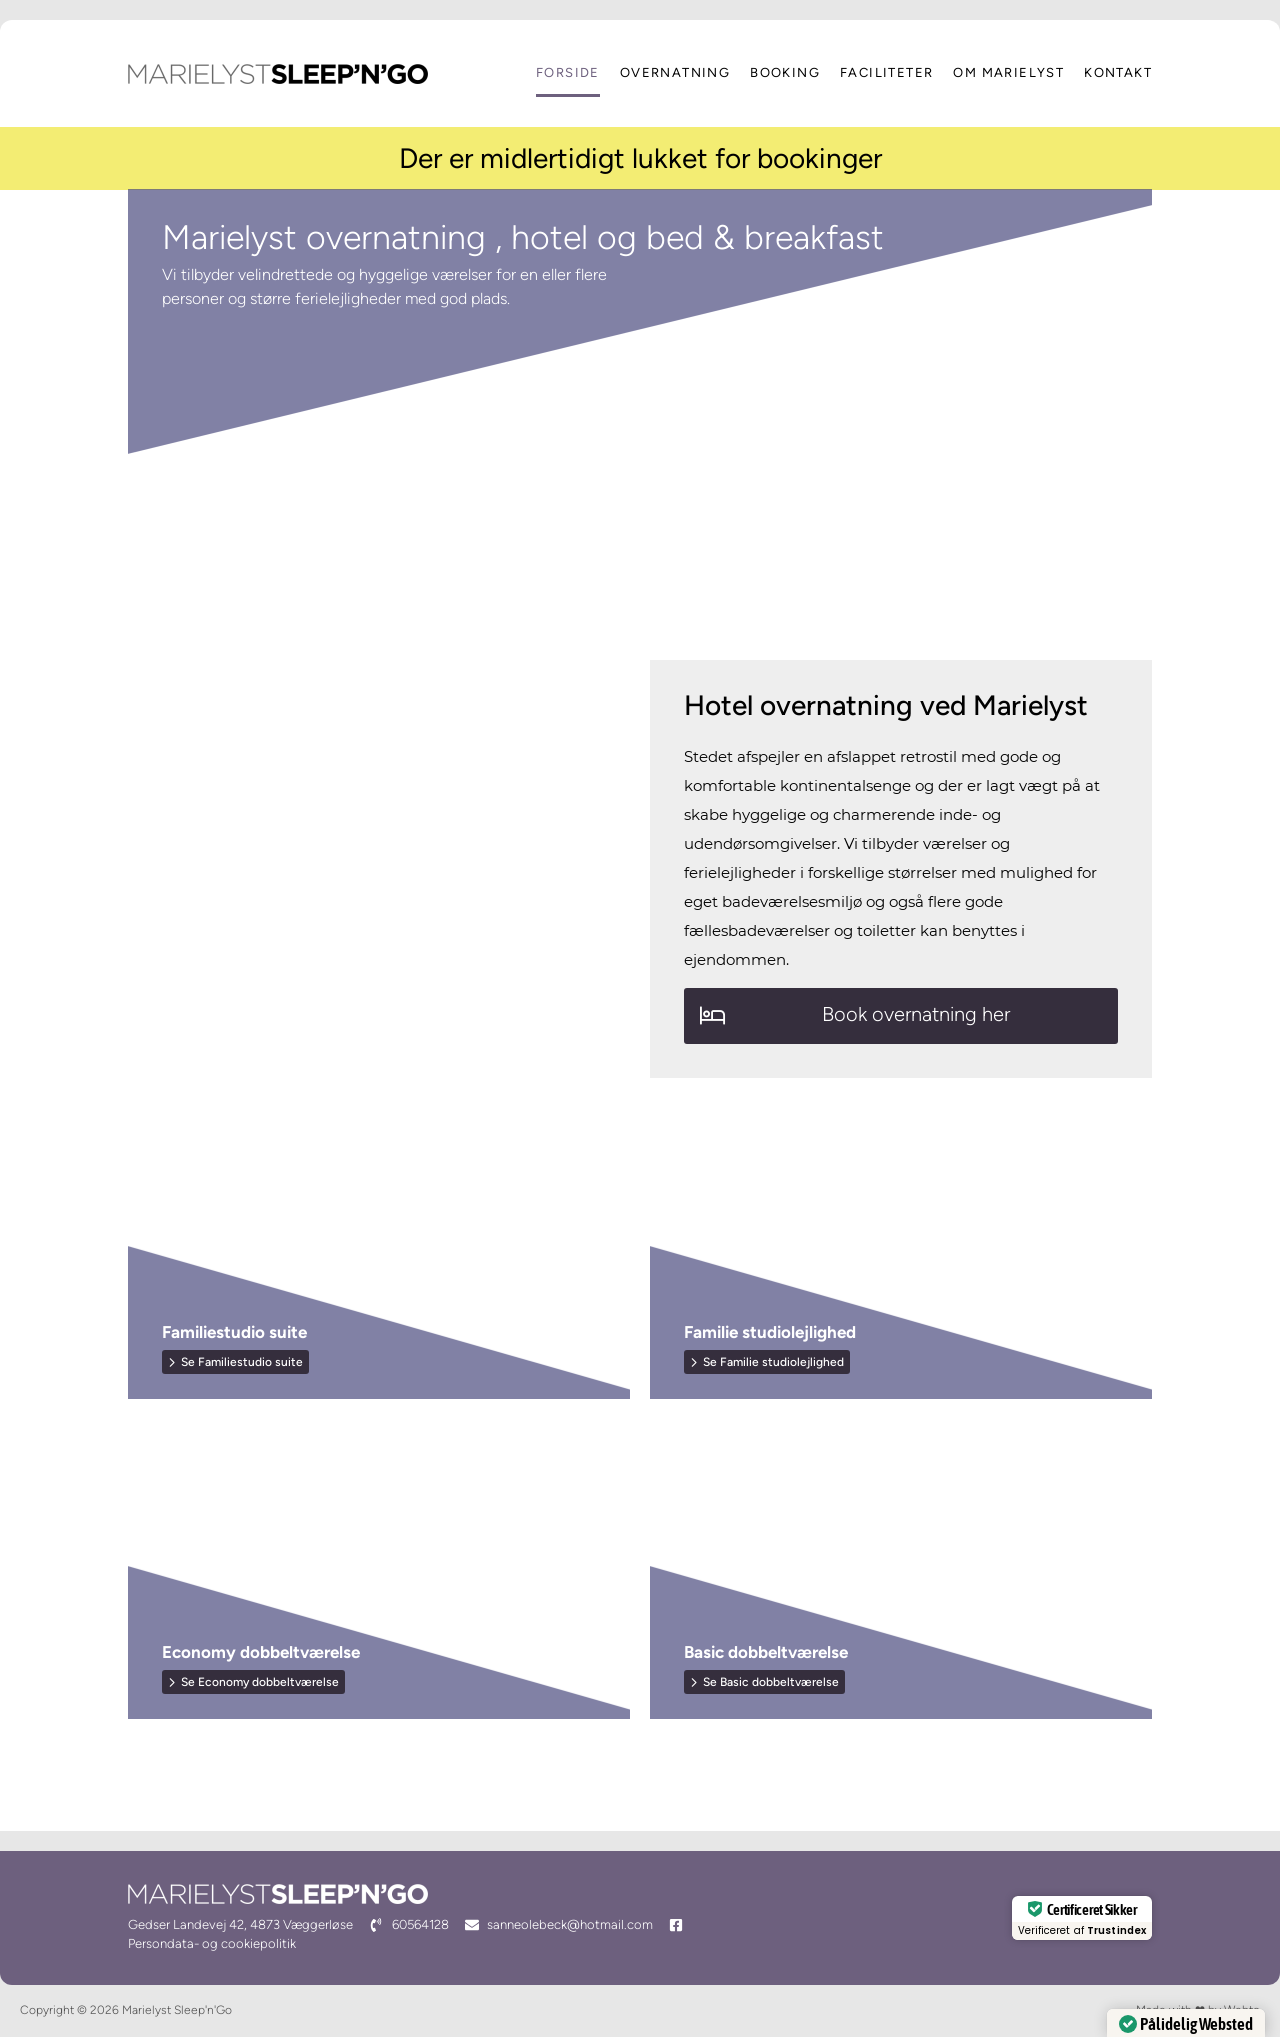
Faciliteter (886, 73)
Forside (568, 73)
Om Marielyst (1008, 73)
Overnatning (675, 73)
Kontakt (1118, 73)
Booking (785, 73)
